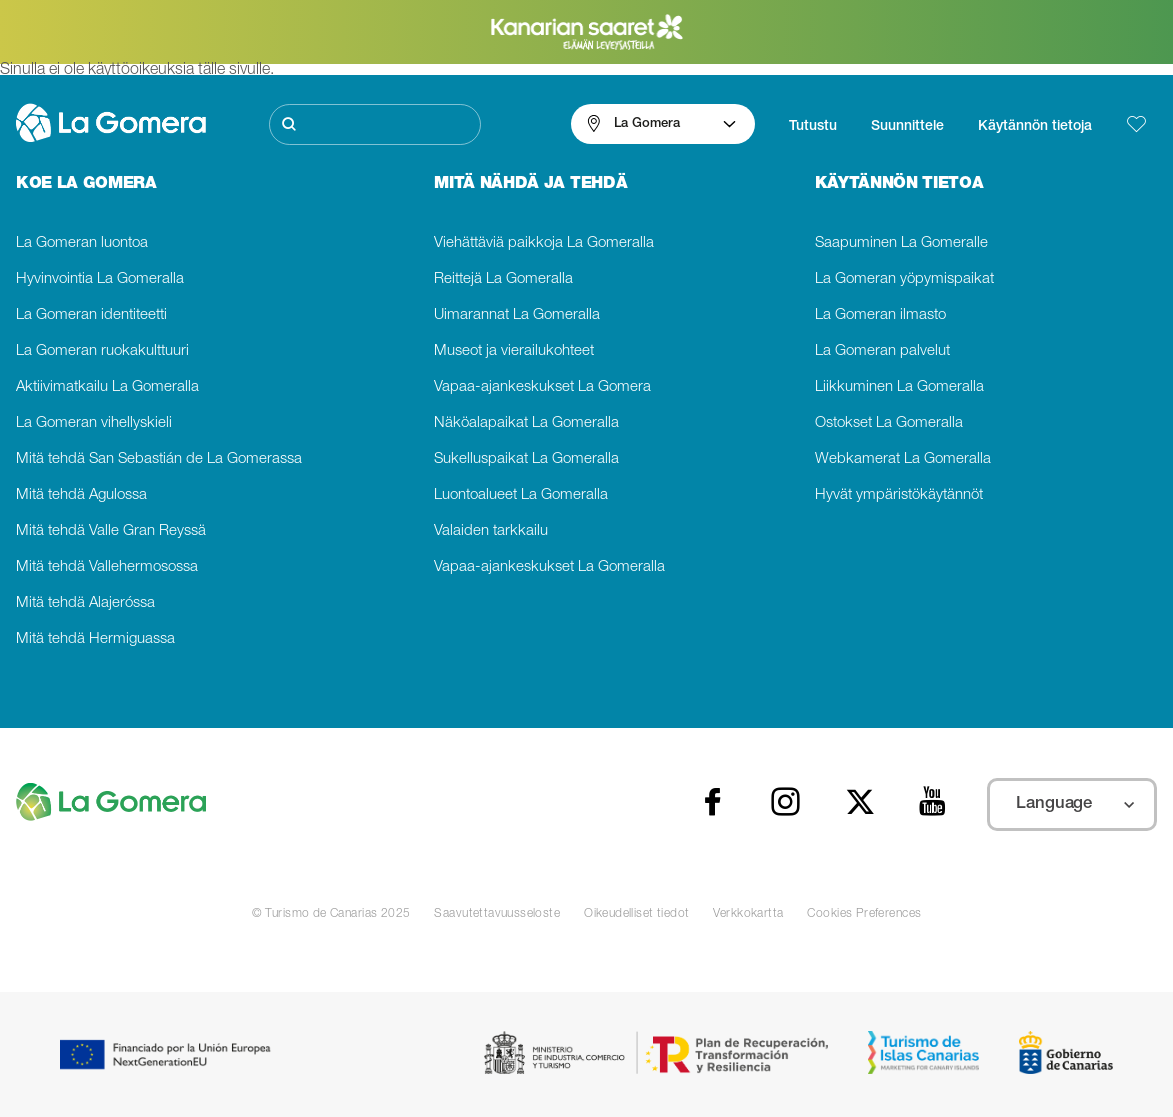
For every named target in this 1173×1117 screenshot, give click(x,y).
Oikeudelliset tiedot (636, 914)
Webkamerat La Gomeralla (903, 459)
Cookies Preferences (864, 914)
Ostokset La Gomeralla (889, 423)
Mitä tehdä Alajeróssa (85, 603)
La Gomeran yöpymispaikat (904, 279)
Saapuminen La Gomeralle (901, 243)
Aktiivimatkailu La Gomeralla (107, 387)
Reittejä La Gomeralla (503, 279)
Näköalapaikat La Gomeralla (526, 423)
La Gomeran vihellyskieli (94, 423)
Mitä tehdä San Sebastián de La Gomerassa (159, 459)
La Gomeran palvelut (882, 351)
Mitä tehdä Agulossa (81, 495)
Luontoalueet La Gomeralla (521, 495)
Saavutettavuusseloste (497, 914)
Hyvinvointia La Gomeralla (100, 279)
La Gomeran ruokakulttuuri (102, 351)
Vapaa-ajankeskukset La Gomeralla (549, 567)
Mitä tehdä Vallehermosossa (107, 567)
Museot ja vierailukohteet (514, 351)
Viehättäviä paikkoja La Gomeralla (544, 243)
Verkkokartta (748, 914)
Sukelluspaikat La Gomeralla (526, 459)
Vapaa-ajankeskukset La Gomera (542, 387)
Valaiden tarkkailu (491, 531)
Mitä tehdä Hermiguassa (95, 639)
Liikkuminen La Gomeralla (899, 387)
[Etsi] (375, 124)
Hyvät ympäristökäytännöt (899, 495)
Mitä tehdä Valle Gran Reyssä (111, 531)
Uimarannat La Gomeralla (517, 315)
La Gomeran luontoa (82, 243)
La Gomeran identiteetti (91, 315)
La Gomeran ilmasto (880, 315)
